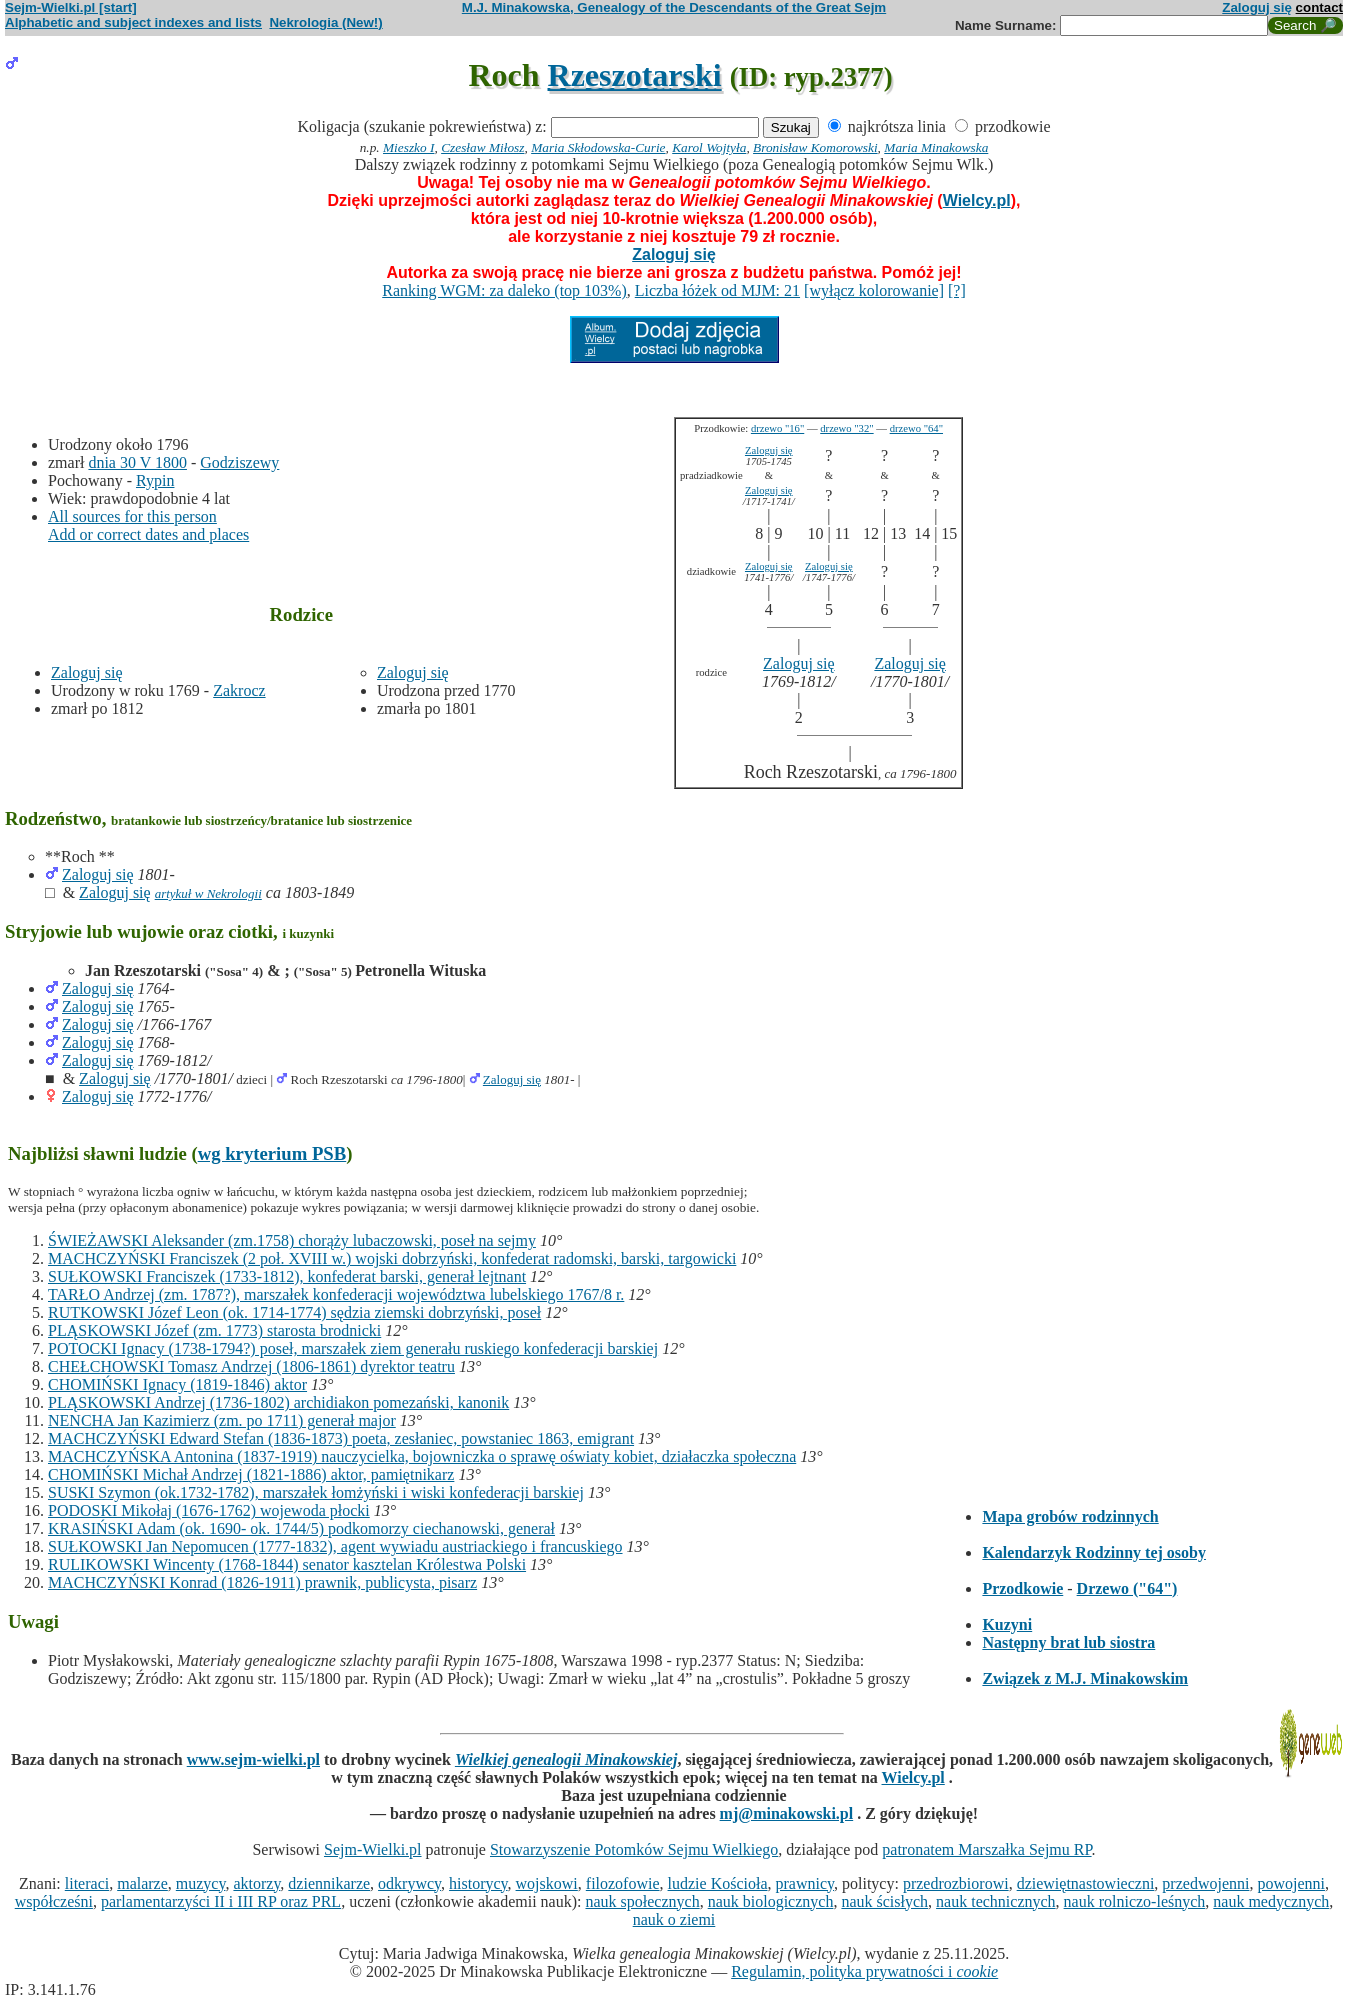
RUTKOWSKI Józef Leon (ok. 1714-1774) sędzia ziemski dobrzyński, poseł (294, 1312)
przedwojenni (1205, 1883)
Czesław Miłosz (482, 147)
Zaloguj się (1257, 7)
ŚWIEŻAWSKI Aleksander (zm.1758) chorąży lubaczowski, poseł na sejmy (292, 1240)
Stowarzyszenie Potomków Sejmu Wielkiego (634, 1849)
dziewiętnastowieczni (1086, 1883)
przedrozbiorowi (956, 1883)
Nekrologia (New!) (325, 22)
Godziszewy (239, 462)
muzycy (201, 1883)
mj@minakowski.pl (787, 1813)
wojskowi (547, 1883)
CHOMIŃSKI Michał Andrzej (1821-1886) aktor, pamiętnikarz (251, 1474)
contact (1319, 7)
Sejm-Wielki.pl (373, 1849)
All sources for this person (132, 516)
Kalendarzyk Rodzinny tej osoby (1094, 1552)
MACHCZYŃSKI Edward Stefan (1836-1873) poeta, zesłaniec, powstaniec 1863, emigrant (341, 1438)
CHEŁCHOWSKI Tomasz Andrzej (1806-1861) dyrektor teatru (251, 1366)
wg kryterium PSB (272, 1153)
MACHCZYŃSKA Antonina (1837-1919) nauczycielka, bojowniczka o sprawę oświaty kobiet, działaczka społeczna (422, 1456)
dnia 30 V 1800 (137, 462)
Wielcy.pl (977, 200)
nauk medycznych (1271, 1901)
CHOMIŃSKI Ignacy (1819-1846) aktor (177, 1384)
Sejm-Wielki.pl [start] (71, 7)
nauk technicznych (996, 1901)
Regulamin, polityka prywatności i (864, 1971)
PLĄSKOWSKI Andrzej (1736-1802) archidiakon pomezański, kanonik (278, 1402)
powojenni (1291, 1883)
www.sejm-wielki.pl (253, 1759)
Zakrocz (239, 690)
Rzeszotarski (635, 75)
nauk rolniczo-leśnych (1135, 1901)
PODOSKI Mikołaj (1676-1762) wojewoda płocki (209, 1510)
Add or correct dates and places (148, 534)
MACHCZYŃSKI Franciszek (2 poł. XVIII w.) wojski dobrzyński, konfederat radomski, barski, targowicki (392, 1258)
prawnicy (805, 1883)
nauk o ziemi (674, 1919)
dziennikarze (329, 1883)
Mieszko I (408, 147)
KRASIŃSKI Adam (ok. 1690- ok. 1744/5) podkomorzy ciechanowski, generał (301, 1528)
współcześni (54, 1901)
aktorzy (256, 1883)
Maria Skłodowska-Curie (598, 147)
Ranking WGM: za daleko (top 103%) (504, 290)
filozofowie (623, 1883)
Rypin (155, 480)
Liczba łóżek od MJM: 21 (717, 290)
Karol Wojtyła (709, 147)
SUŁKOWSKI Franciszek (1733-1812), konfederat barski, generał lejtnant (287, 1276)
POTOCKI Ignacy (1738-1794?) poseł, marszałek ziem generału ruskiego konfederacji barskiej (353, 1348)
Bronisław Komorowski (815, 147)
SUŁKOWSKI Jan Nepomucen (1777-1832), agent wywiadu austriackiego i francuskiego (335, 1546)
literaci (87, 1883)
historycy (478, 1883)
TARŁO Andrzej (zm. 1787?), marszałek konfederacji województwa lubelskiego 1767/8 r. (336, 1294)
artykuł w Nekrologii (208, 893)
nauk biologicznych (771, 1901)
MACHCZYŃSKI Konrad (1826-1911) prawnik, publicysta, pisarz (262, 1582)
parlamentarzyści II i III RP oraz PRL (221, 1901)
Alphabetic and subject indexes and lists (133, 22)
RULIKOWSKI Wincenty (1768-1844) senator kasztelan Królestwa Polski (287, 1564)
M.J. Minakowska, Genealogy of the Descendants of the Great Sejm (674, 7)
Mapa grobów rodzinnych (1070, 1516)
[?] (957, 290)
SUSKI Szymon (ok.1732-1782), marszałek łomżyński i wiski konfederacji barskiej (316, 1492)
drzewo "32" (846, 428)
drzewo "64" (916, 428)
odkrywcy (409, 1883)
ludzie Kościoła (718, 1883)
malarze (142, 1883)
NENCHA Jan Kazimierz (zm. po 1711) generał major (222, 1420)
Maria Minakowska (936, 147)
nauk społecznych (642, 1901)
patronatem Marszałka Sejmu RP (986, 1849)
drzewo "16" (777, 428)
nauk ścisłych (884, 1901)
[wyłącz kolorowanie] (874, 290)
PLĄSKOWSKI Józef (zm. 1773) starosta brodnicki (214, 1330)
